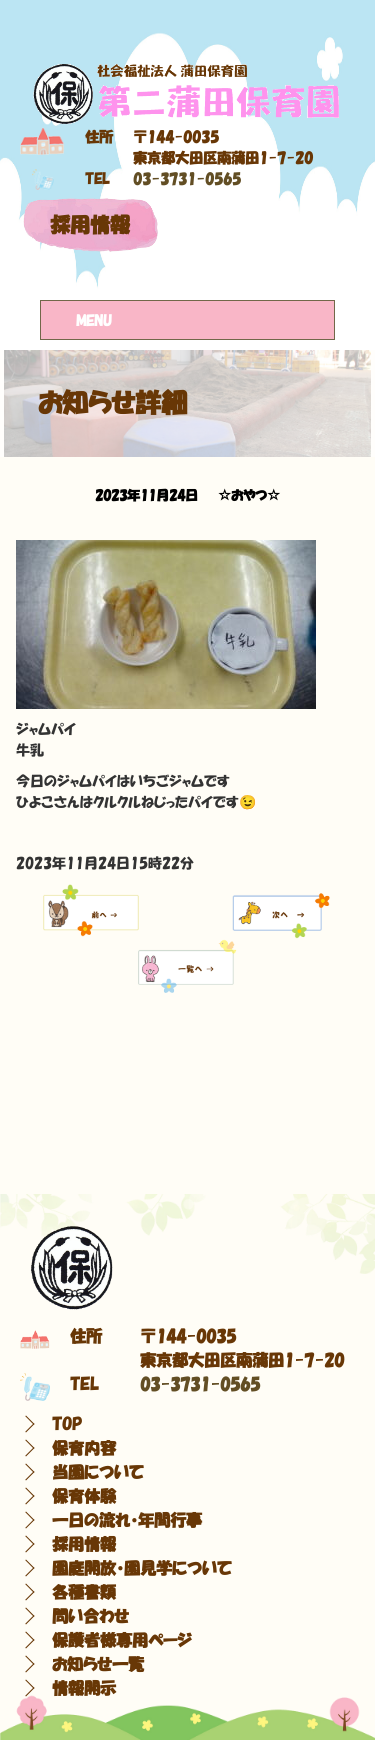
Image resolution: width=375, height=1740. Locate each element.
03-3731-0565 (187, 179)
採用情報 (90, 225)
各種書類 (84, 1592)
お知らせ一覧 (98, 1664)
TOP (67, 1424)
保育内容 (84, 1448)
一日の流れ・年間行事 (127, 1520)
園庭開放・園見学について (142, 1568)
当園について (98, 1472)
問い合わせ (90, 1616)
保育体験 (84, 1496)
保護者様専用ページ (122, 1640)
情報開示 (84, 1688)
